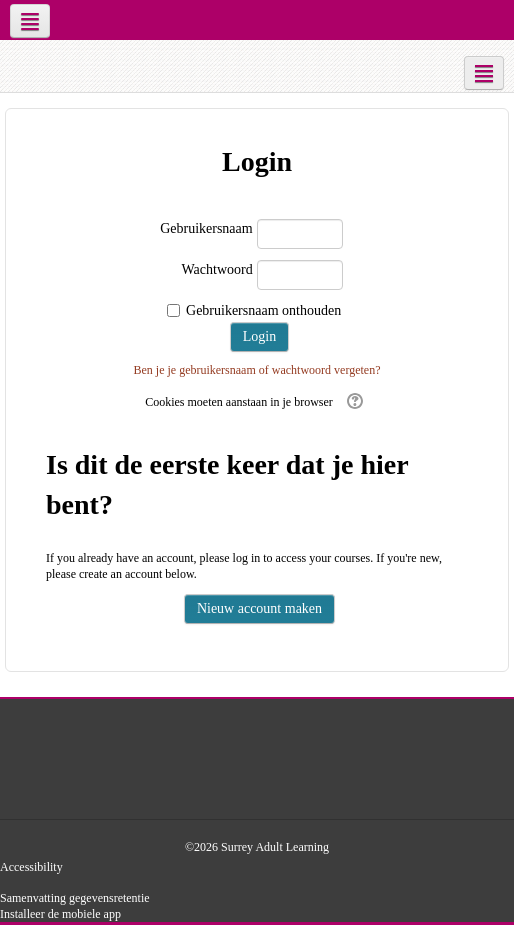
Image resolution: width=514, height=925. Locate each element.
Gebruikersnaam (206, 228)
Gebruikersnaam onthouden (263, 310)
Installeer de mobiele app (60, 914)
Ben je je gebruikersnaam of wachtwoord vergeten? (256, 370)
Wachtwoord (216, 269)
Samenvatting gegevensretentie (75, 898)
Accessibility (31, 867)
